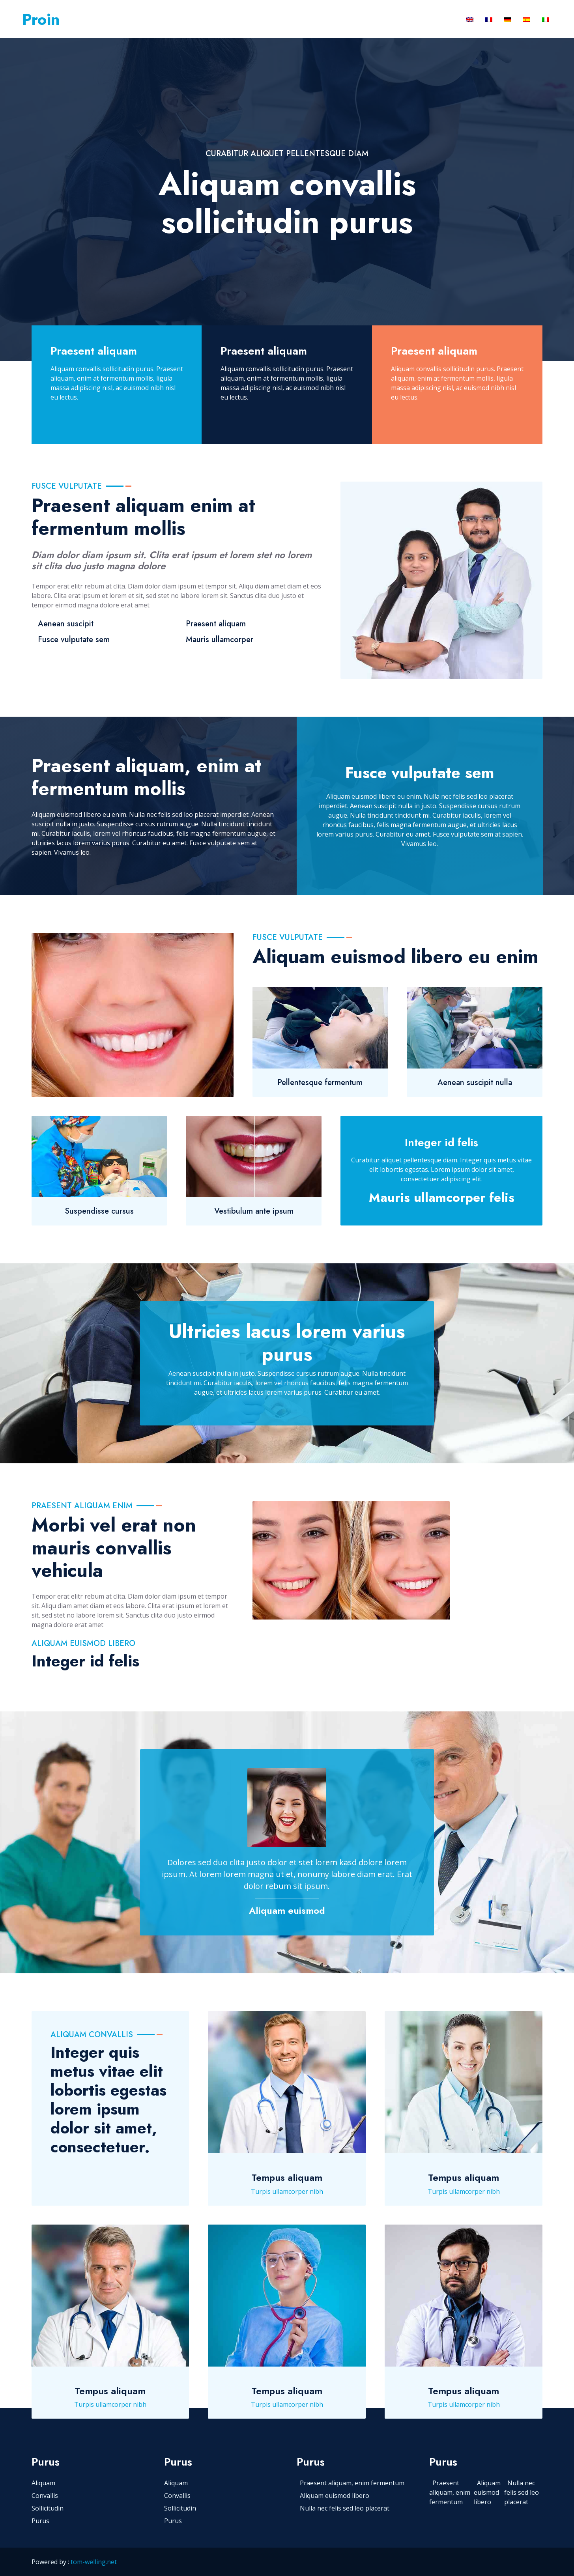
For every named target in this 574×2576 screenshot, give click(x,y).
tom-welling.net (94, 2561)
